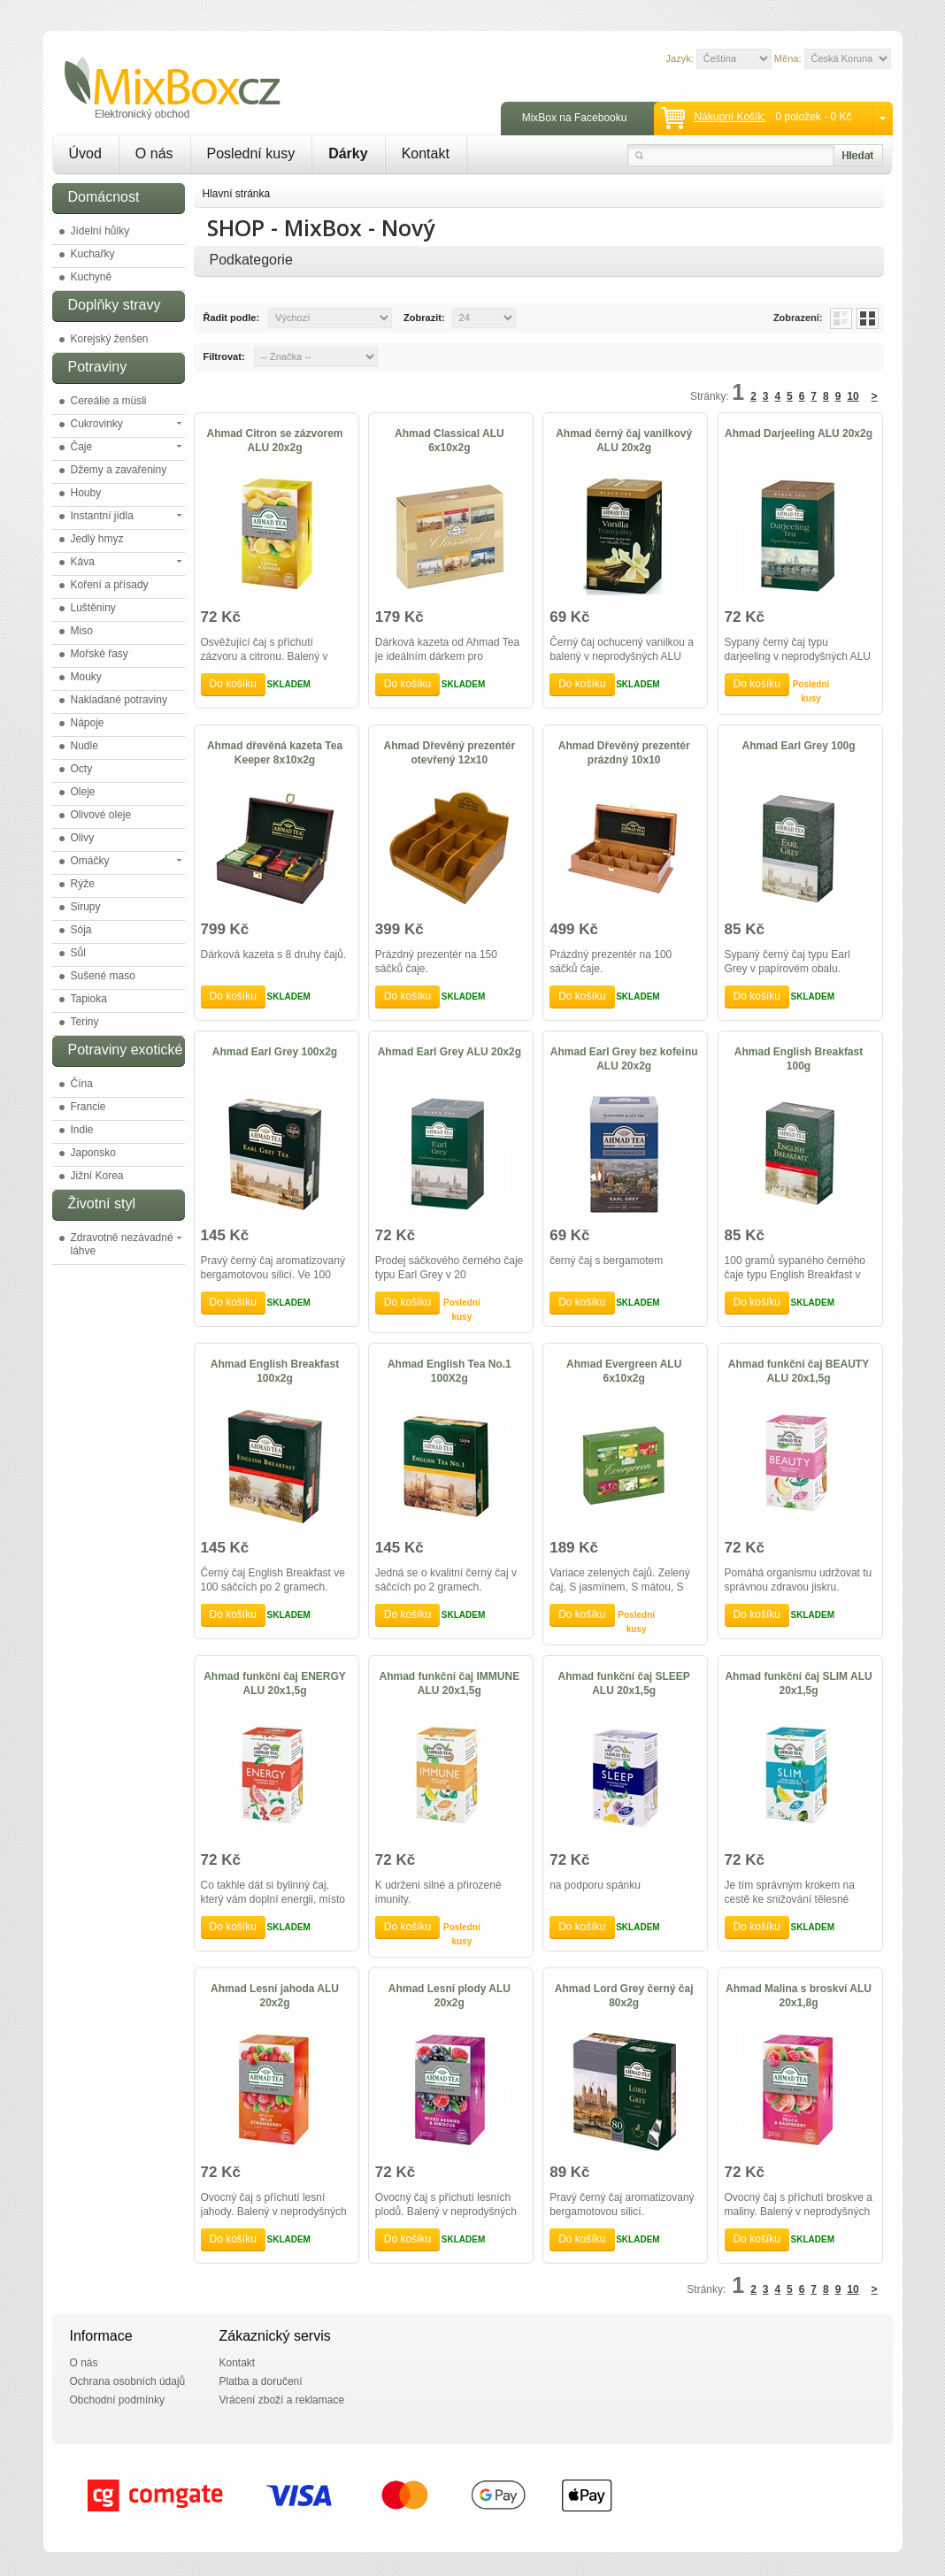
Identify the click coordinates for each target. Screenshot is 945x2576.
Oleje (83, 792)
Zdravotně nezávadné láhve (122, 1244)
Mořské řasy (99, 654)
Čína (82, 1083)
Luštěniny (93, 608)
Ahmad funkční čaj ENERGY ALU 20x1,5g (275, 1683)
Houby (86, 493)
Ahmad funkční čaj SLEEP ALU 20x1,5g (624, 1683)
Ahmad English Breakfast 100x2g (275, 1371)
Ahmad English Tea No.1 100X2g (449, 1371)
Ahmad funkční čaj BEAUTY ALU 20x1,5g (798, 1371)
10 (852, 396)
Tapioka (89, 999)
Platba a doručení (261, 2381)
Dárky (347, 153)
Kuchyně (91, 277)
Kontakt (425, 153)
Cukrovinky (97, 424)
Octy (82, 769)
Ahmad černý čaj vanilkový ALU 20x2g (624, 440)
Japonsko (93, 1152)
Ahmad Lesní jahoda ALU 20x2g (275, 1995)
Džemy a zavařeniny (119, 470)
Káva (83, 562)
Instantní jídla (102, 516)
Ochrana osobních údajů (128, 2381)
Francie (88, 1106)
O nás (154, 153)
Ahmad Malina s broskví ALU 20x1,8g (799, 1995)
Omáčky (90, 861)
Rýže (83, 884)
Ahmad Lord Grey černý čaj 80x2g (624, 1995)
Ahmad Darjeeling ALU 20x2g (798, 433)
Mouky (86, 677)
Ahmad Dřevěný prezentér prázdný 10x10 (624, 753)
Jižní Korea (97, 1175)
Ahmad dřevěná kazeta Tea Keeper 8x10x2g (274, 753)
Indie (82, 1129)
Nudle (84, 746)
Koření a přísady (110, 585)
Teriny (85, 1022)
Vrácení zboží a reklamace (282, 2400)
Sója (81, 930)
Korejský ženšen (110, 339)
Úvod (85, 153)
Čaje (82, 447)
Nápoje (87, 723)
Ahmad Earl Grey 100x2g (274, 1052)
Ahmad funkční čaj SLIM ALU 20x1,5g (798, 1683)
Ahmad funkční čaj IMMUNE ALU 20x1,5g (450, 1683)
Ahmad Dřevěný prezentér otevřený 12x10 (449, 753)
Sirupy (86, 907)
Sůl (78, 953)
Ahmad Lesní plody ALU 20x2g (449, 1995)
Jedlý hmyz (97, 539)
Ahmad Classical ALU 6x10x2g (449, 440)
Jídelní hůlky (100, 231)
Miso (82, 631)
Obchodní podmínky (117, 2400)
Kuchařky (93, 254)
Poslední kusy (251, 153)
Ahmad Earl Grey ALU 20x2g (449, 1052)
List (841, 318)
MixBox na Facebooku (574, 117)
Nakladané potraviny (119, 700)
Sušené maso (103, 976)
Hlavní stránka (237, 194)
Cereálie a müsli (109, 401)
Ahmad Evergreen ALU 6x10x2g (623, 1371)
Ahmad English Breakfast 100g (798, 1059)
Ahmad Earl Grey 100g (799, 746)
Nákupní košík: (729, 117)
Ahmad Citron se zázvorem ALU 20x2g (274, 440)
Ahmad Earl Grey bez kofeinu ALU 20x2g (624, 1059)
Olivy (83, 838)
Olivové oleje (101, 815)
